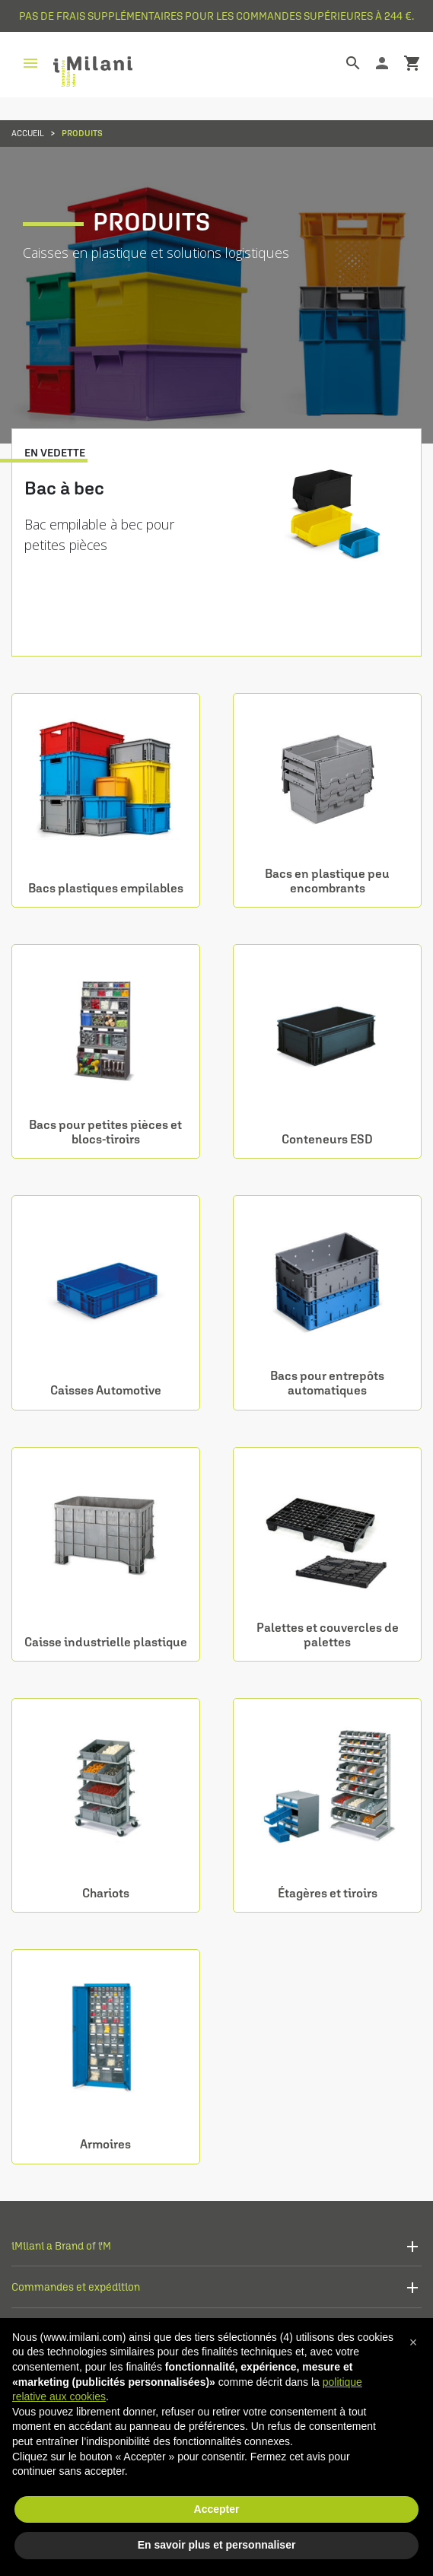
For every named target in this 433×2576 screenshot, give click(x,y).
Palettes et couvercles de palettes (327, 1634)
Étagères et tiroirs (327, 1893)
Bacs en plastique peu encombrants (327, 881)
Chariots (105, 1893)
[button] (413, 2342)
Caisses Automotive (105, 1390)
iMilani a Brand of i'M (61, 2245)
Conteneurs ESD (327, 1139)
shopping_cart (412, 63)
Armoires (105, 2144)
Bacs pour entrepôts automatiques (327, 1383)
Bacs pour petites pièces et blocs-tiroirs (105, 1132)
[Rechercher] (342, 63)
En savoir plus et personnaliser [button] (217, 2545)
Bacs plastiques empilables (105, 888)
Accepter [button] (217, 2509)
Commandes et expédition (75, 2286)
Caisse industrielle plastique (105, 1642)
